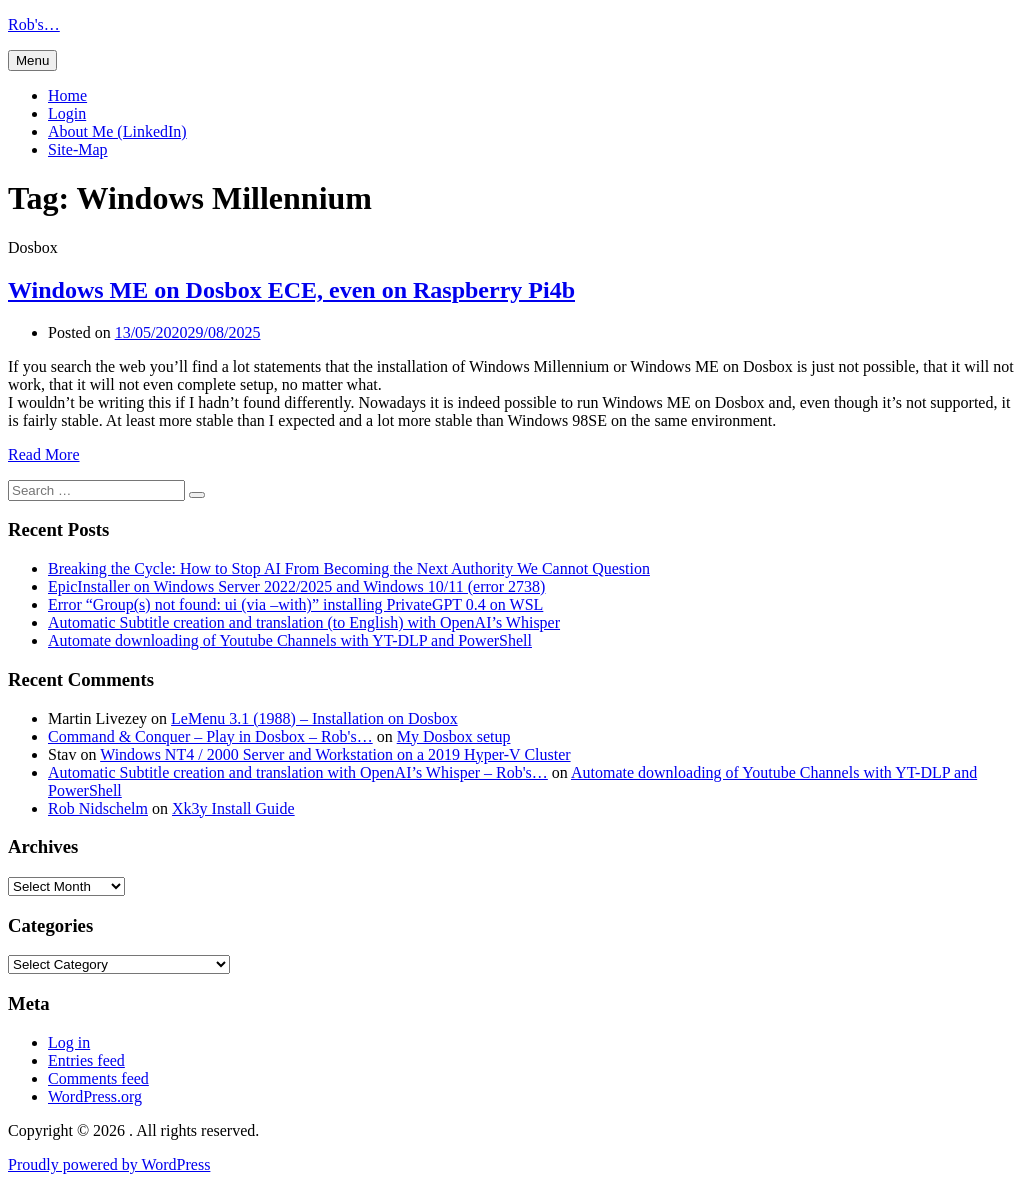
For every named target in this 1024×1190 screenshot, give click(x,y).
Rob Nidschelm (98, 808)
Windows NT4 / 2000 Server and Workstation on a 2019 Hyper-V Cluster (335, 754)
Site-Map (78, 149)
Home (67, 95)
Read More (44, 454)
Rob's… (34, 24)
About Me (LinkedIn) (117, 131)
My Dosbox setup (454, 736)
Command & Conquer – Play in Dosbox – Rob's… (210, 736)
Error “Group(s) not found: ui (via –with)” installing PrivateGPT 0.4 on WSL (295, 604)
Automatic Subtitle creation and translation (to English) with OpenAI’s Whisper (304, 622)
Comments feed (98, 1078)
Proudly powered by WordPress (109, 1164)
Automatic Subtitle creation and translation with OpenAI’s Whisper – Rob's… (298, 772)
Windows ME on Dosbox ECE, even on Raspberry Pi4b (291, 290)
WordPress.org (95, 1096)
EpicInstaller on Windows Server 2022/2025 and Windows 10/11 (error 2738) (296, 586)
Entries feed (86, 1060)
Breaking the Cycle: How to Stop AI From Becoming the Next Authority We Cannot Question (349, 568)
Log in (69, 1042)
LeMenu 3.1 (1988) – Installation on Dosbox (314, 718)
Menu (32, 60)
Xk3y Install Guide (233, 808)
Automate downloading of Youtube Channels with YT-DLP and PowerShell (290, 640)
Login (67, 113)
